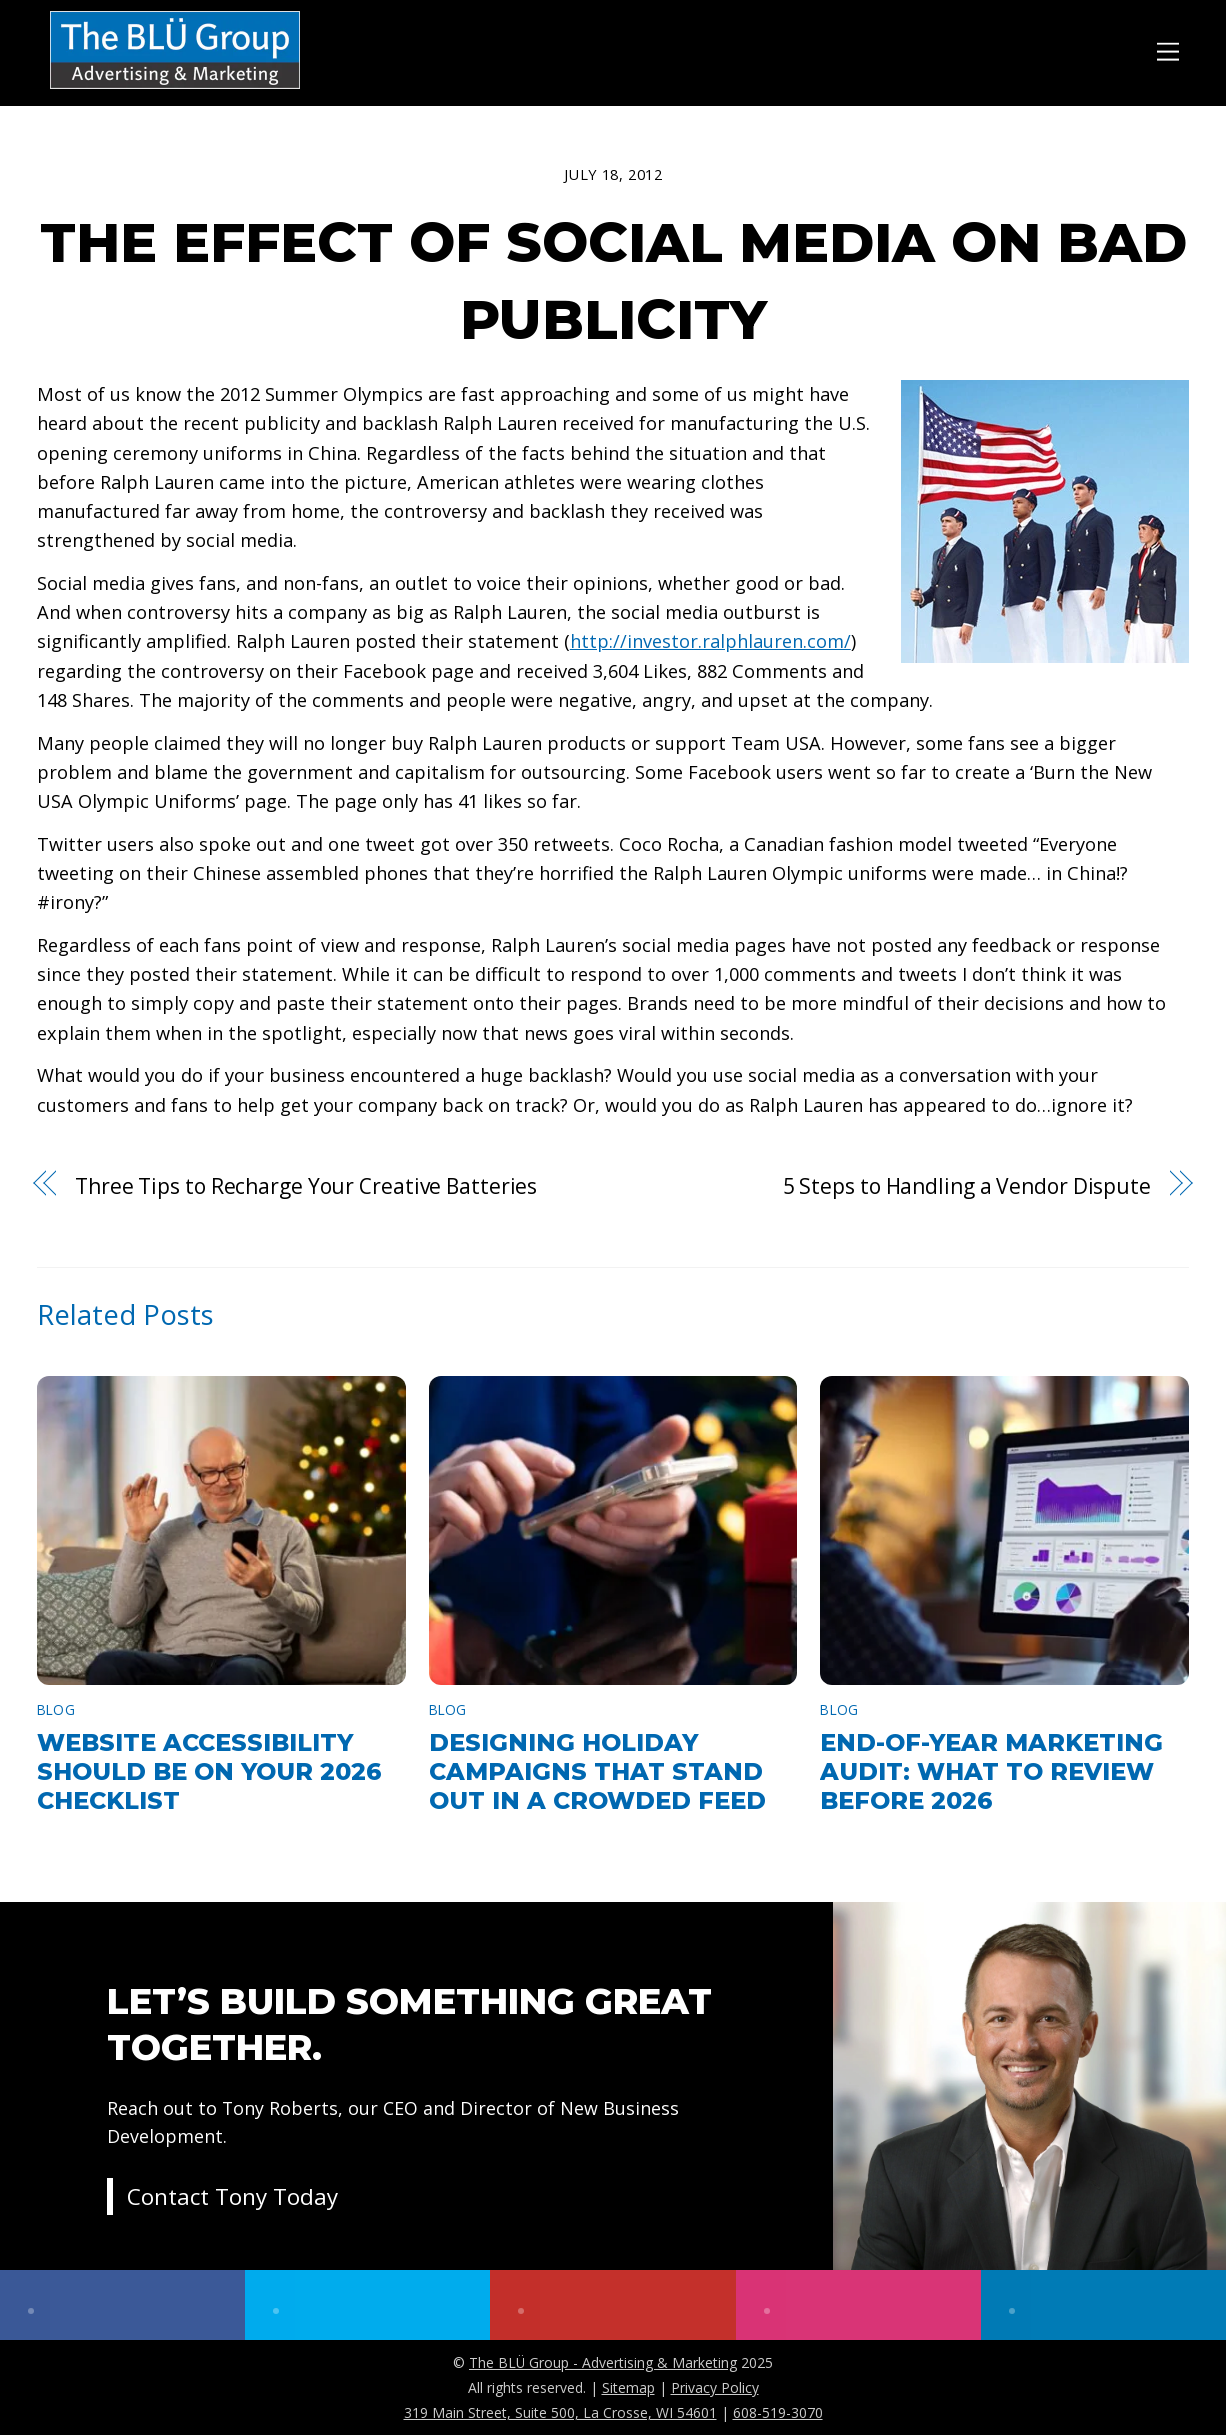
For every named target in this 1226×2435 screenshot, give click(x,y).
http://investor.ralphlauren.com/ (710, 641)
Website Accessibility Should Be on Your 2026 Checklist (209, 1771)
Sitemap (628, 2387)
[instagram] (858, 2305)
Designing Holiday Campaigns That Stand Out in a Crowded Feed (597, 1771)
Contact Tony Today (232, 2199)
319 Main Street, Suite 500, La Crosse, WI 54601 (560, 2412)
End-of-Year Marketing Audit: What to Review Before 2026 (991, 1771)
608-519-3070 (778, 2412)
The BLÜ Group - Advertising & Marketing (603, 2362)
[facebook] (122, 2305)
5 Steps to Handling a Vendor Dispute (967, 1186)
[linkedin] (1103, 2305)
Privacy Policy (715, 2387)
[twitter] (367, 2305)
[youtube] (612, 2305)
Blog (56, 1709)
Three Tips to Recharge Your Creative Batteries (306, 1186)
